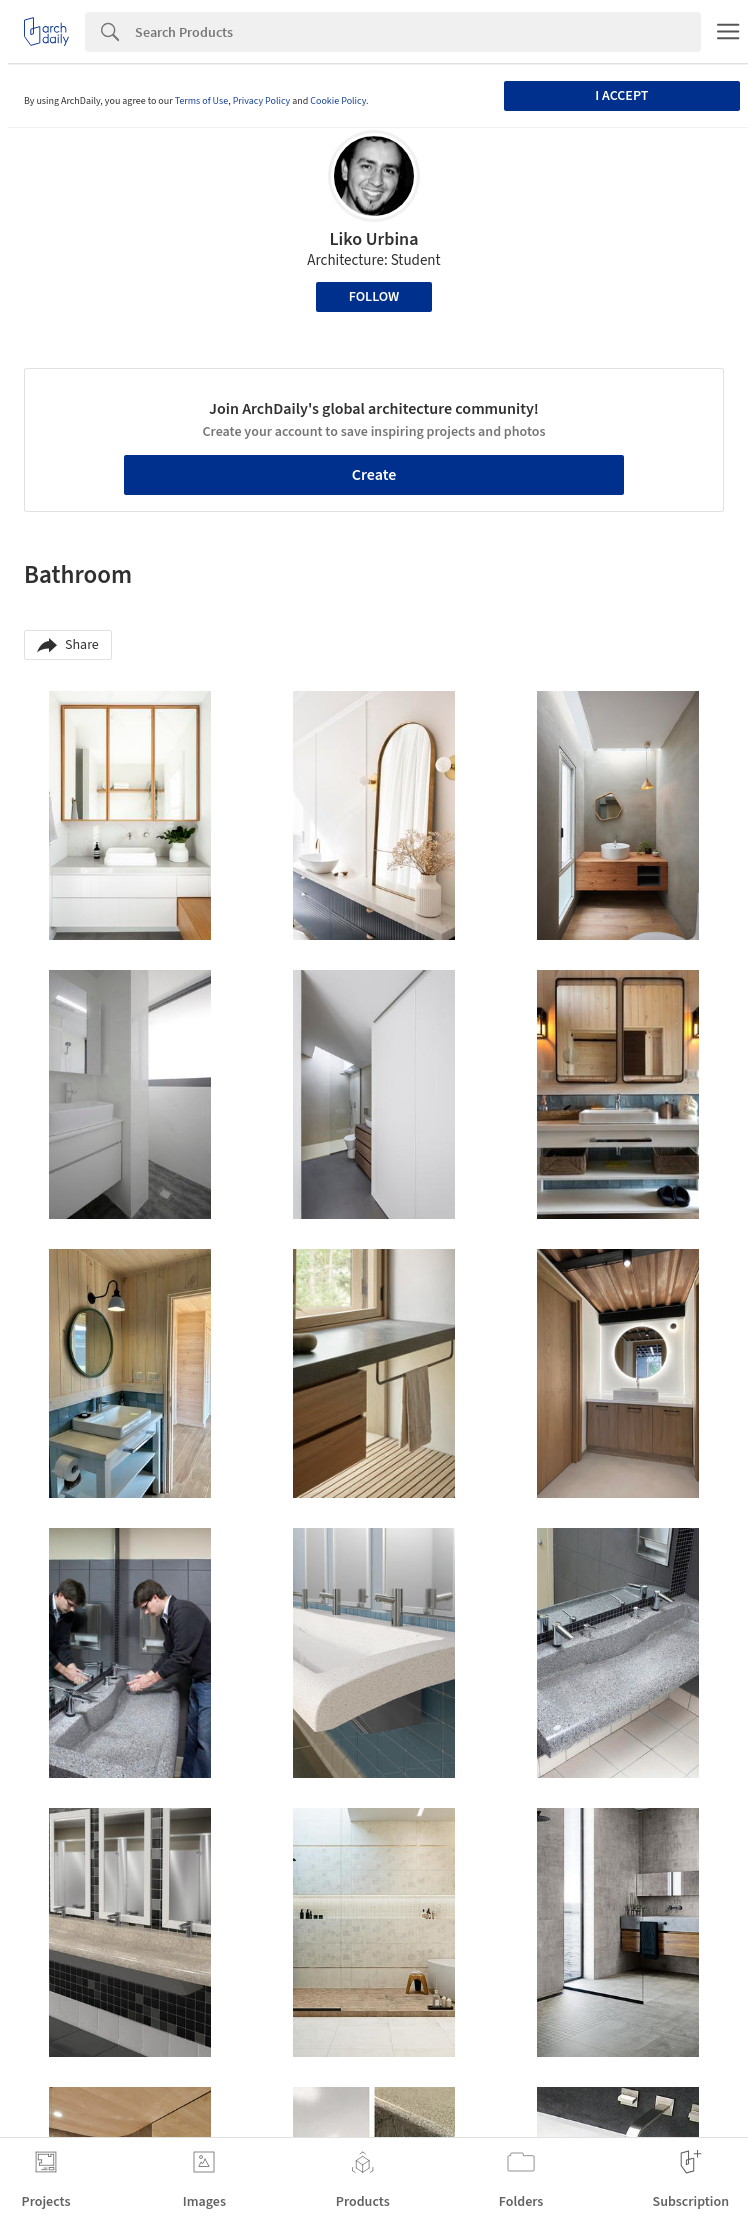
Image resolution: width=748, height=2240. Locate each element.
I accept (621, 96)
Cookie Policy (338, 101)
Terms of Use (202, 101)
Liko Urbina (374, 239)
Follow (374, 297)
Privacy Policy (262, 101)
